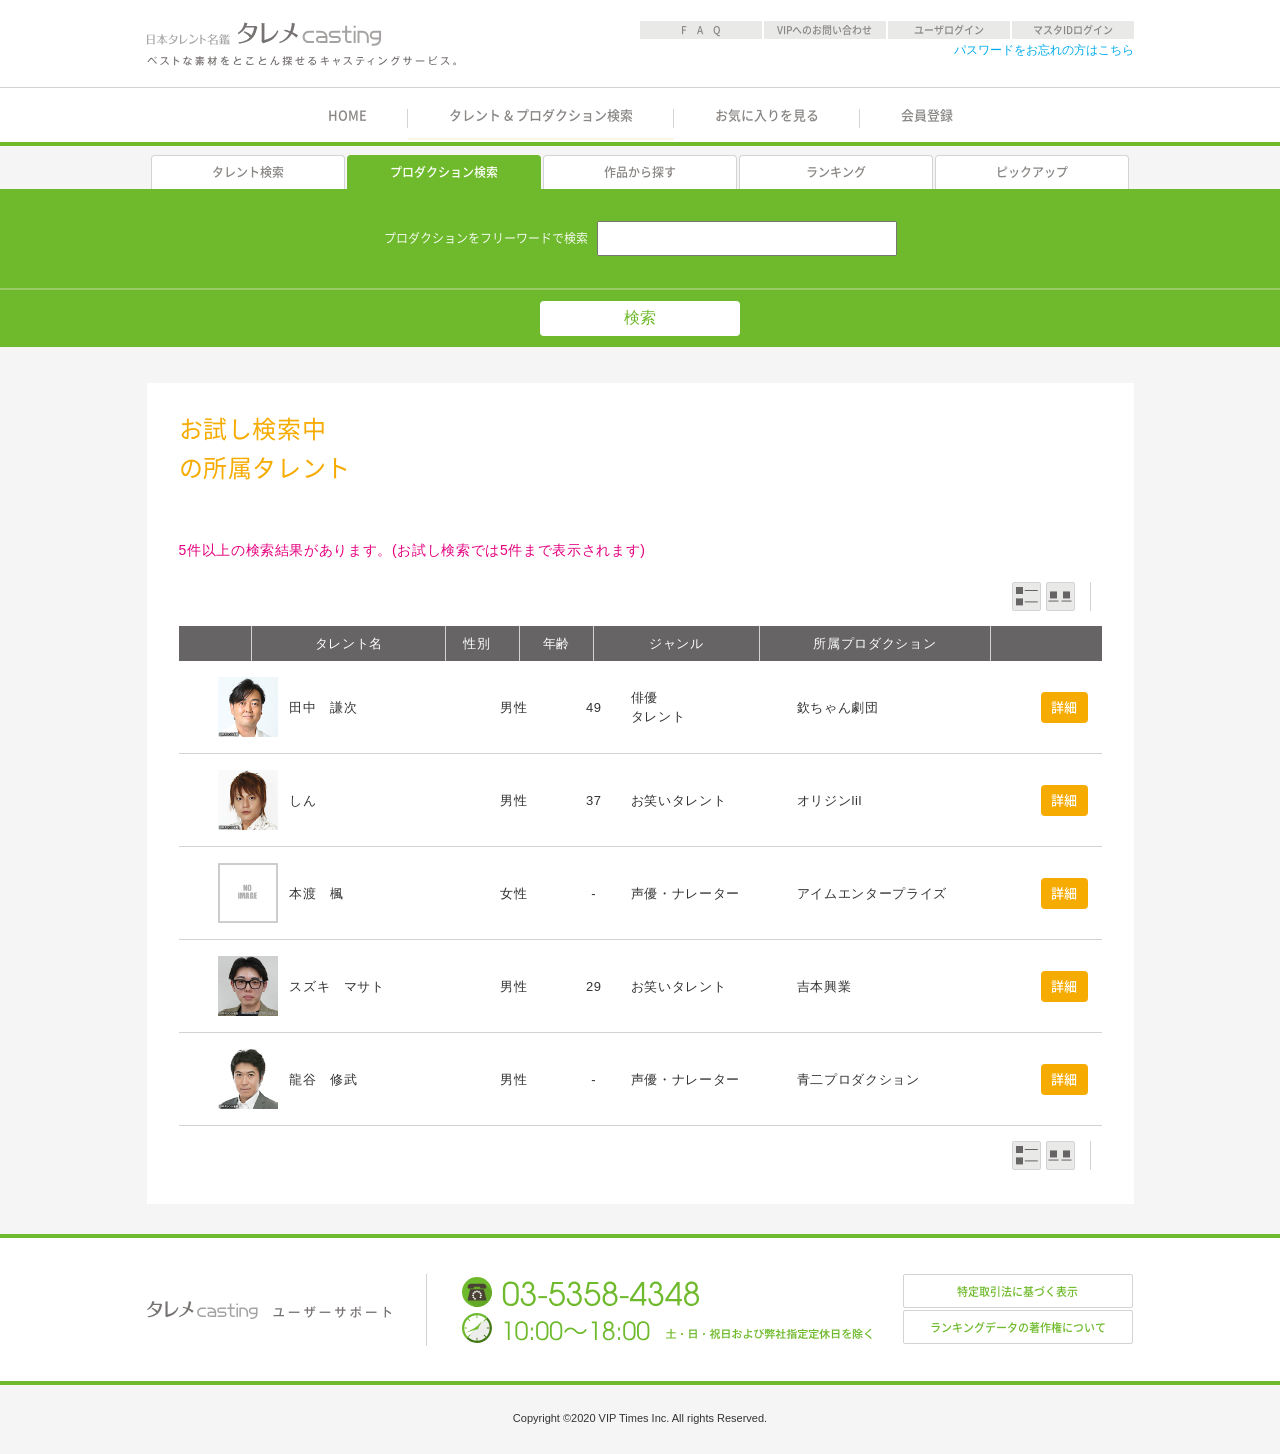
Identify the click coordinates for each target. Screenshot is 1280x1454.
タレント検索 (248, 172)
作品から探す (640, 172)
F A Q (701, 30)
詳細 (1064, 707)
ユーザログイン (949, 30)
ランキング (836, 172)
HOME (347, 115)
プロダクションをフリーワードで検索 (486, 238)
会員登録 (927, 115)
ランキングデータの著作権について (1018, 1327)
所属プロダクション (874, 643)
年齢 (556, 643)
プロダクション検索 (444, 172)
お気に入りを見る (767, 115)
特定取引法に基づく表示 (1017, 1291)
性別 (476, 643)
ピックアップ (1032, 172)
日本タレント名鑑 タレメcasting (303, 44)
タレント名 (349, 643)
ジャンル (676, 643)
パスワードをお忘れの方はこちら (1044, 50)
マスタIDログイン (1073, 30)
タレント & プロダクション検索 (541, 115)
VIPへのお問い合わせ (824, 30)
